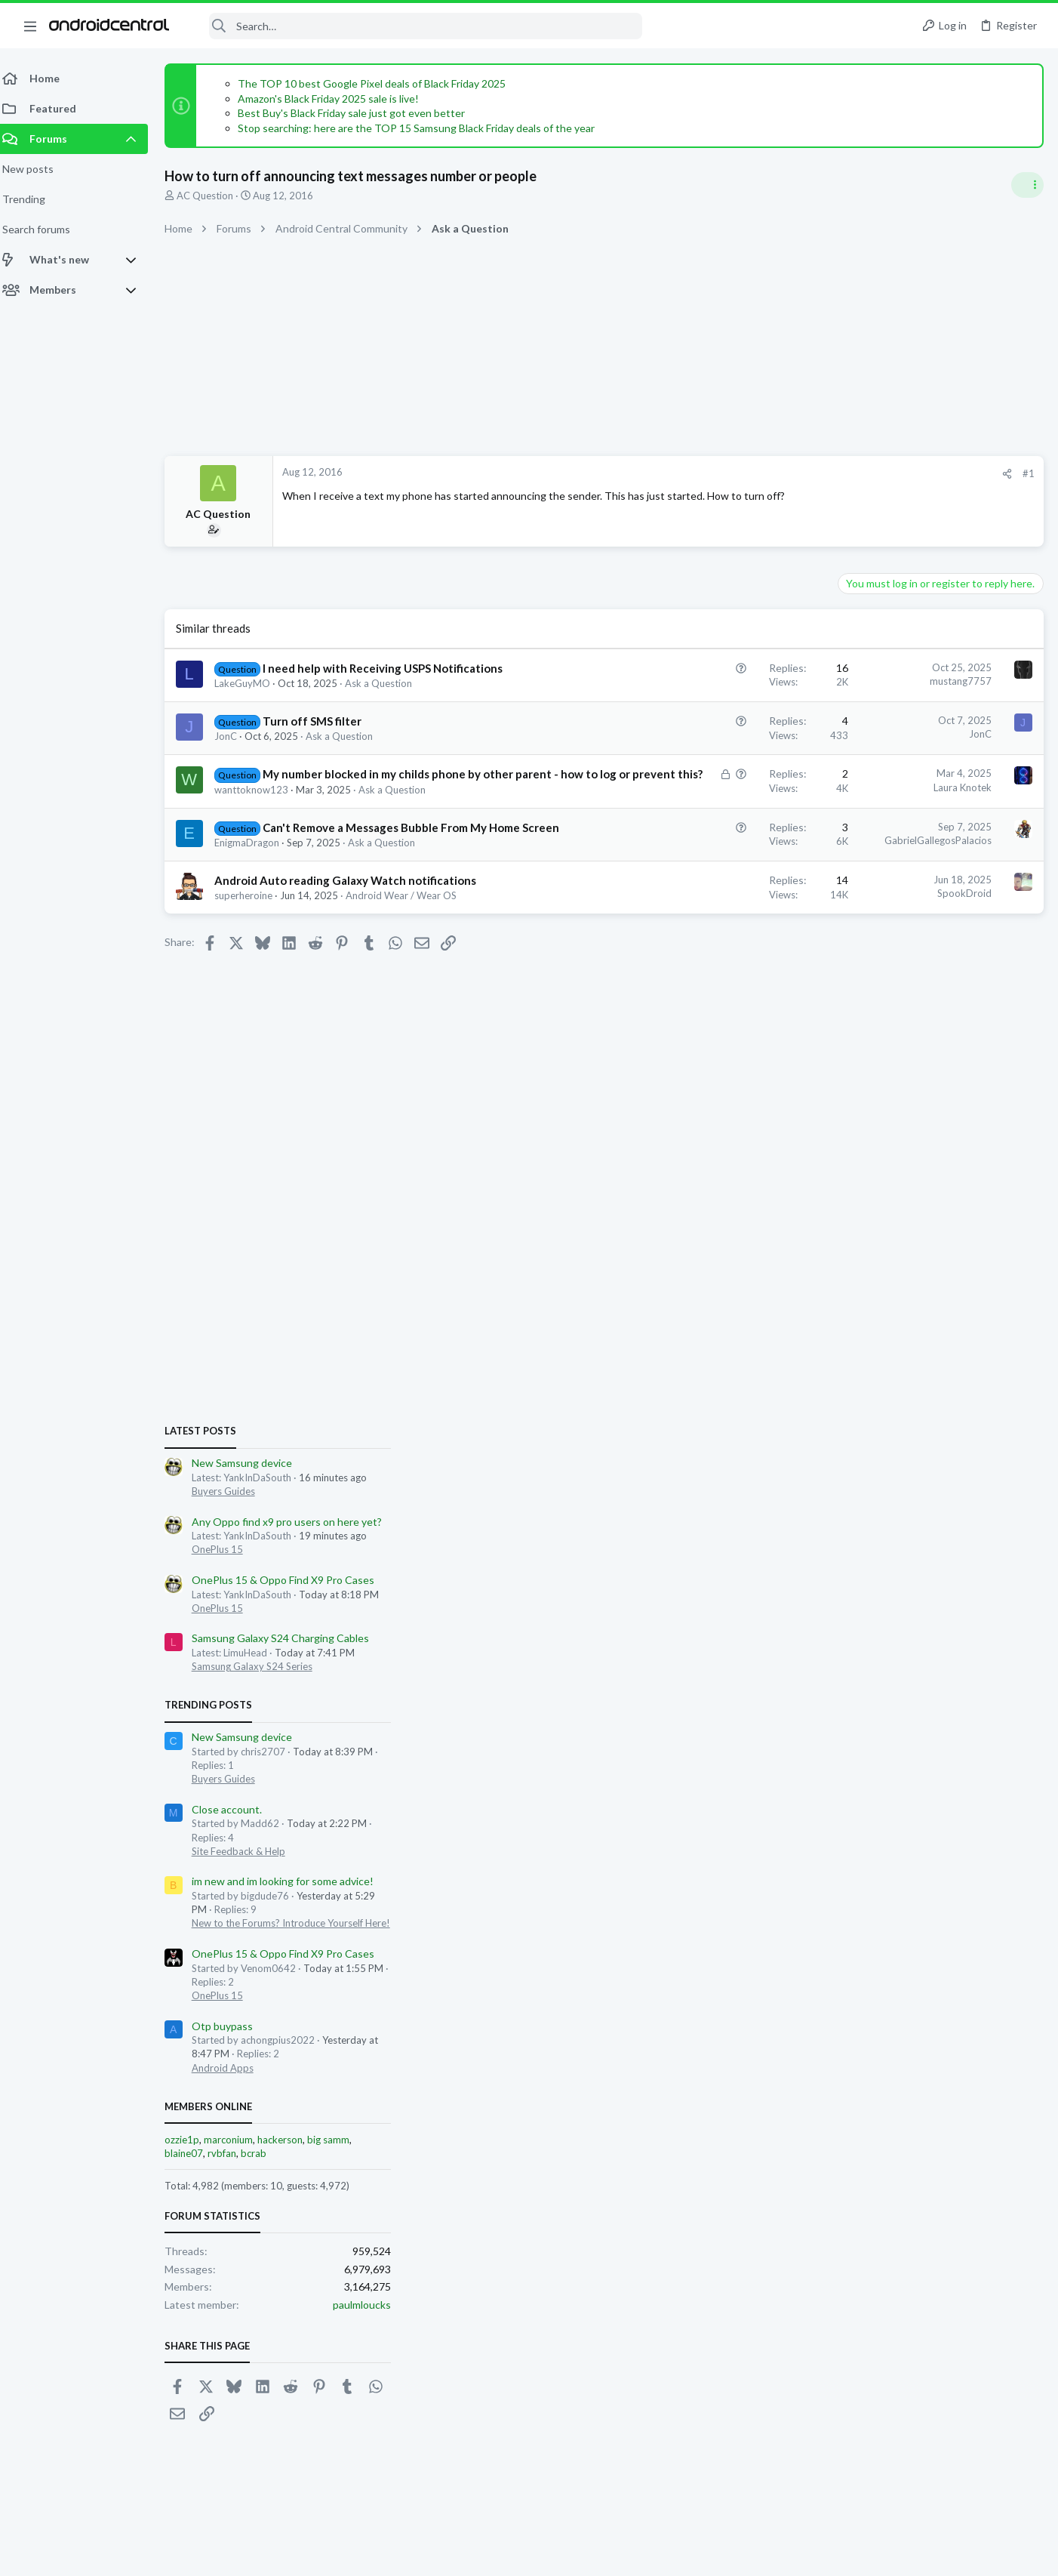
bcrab (905, 1639)
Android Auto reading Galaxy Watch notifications (354, 928)
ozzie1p (834, 1625)
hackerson (932, 1625)
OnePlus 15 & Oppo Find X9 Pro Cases (935, 1065)
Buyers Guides (875, 977)
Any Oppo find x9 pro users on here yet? (939, 1006)
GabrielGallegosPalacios (695, 872)
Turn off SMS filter (321, 737)
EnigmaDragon (255, 890)
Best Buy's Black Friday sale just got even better (360, 112)
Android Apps (875, 1554)
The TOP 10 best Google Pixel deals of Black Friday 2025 (381, 83)
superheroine (252, 943)
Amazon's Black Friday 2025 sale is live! (337, 98)
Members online (860, 1592)
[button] (30, 26)
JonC (234, 752)
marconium (880, 1625)
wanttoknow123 (260, 821)
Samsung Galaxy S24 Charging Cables (932, 1123)
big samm (980, 1625)
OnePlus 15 (869, 1035)
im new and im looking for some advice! (935, 1366)
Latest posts (852, 917)
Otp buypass (874, 1511)
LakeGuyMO (251, 699)
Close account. (879, 1295)
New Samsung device (894, 948)
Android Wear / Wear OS (410, 943)
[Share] (765, 474)
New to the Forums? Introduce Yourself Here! (943, 1409)
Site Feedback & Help (890, 1337)
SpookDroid (722, 941)
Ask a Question (387, 699)
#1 (786, 473)
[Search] (415, 26)
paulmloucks (1014, 1790)
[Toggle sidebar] (1027, 185)
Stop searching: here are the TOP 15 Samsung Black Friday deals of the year (425, 128)
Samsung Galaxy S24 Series (904, 1152)
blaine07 (836, 1639)
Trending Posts (860, 1191)
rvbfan (874, 1639)
